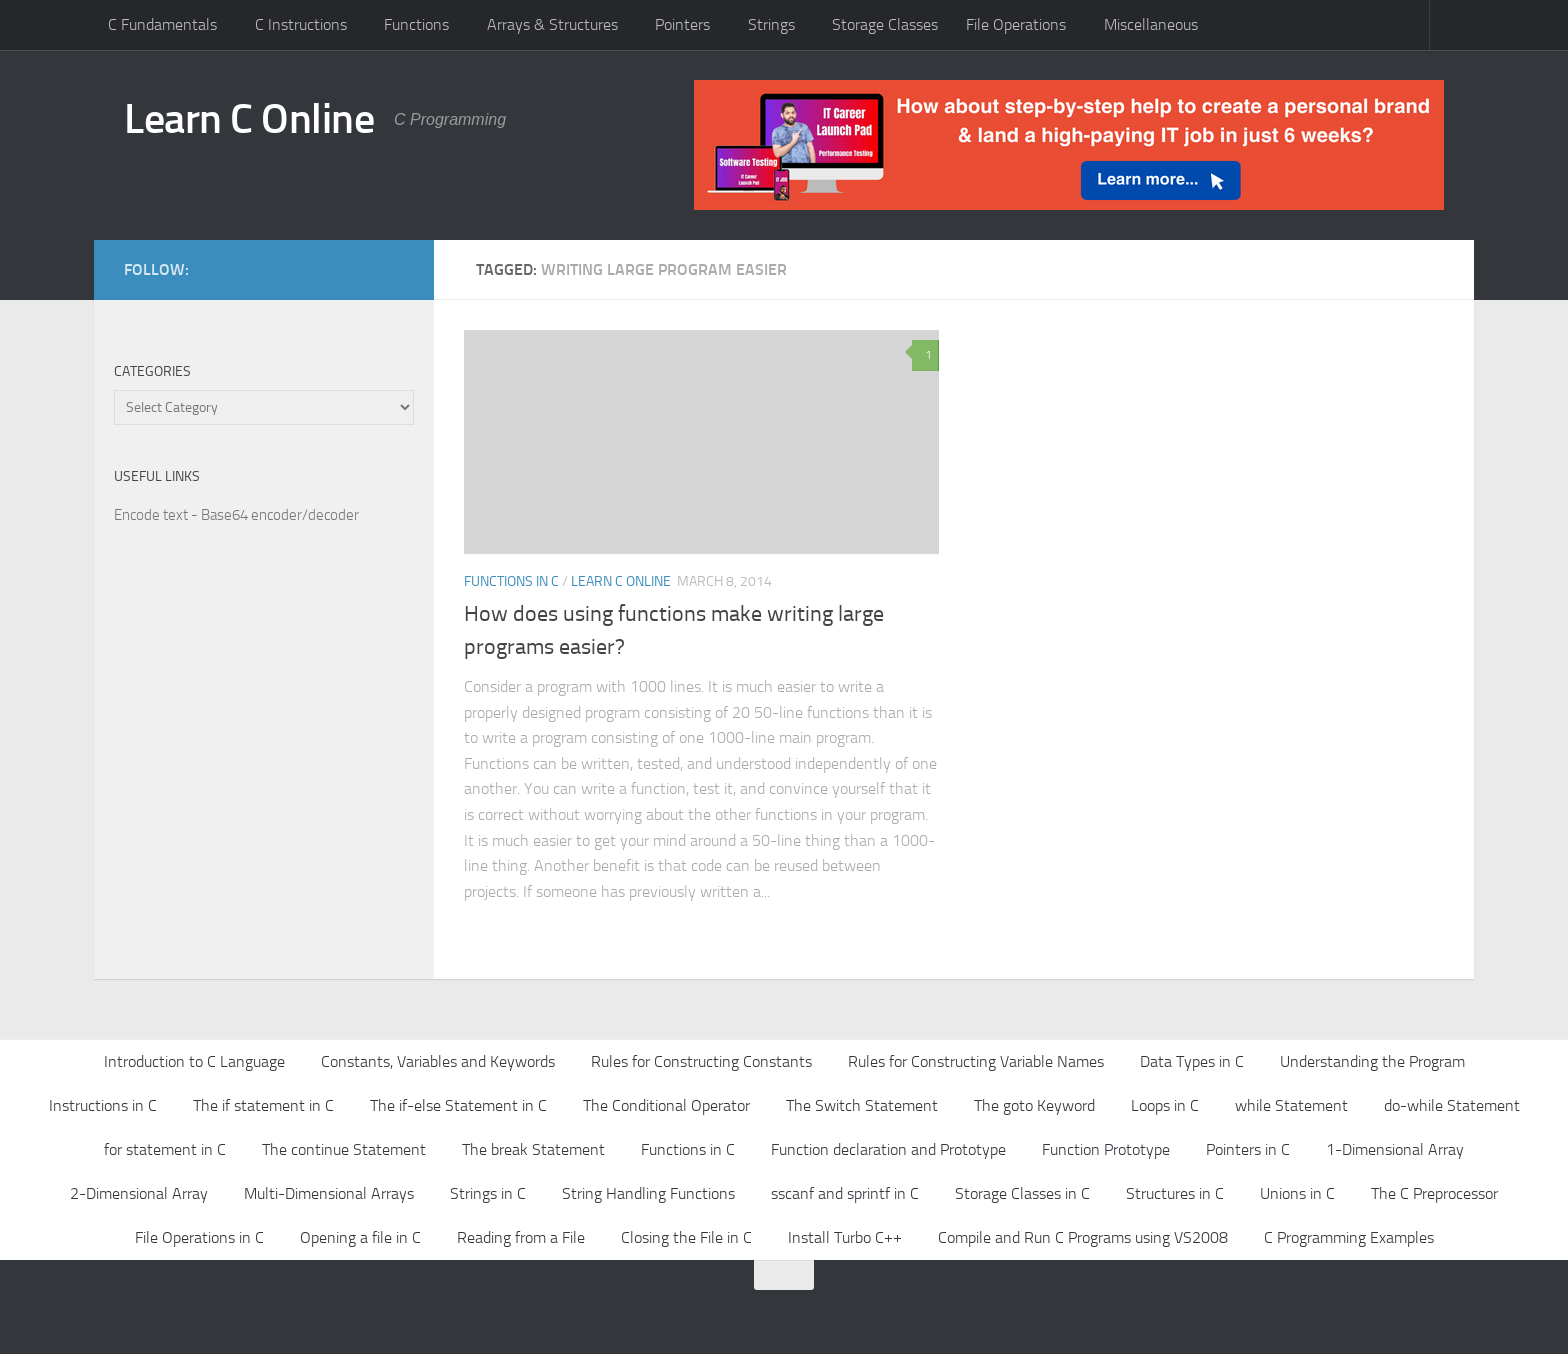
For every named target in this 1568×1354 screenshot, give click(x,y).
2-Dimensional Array (139, 1193)
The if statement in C (263, 1105)
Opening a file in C (360, 1237)
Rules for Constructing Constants (701, 1061)
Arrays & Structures (552, 24)
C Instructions (301, 24)
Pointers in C (1248, 1149)
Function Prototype (1106, 1149)
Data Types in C (1192, 1061)
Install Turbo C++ (845, 1237)
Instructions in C (103, 1105)
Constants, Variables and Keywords (438, 1061)
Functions (416, 24)
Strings (771, 24)
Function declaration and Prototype (888, 1149)
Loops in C (1165, 1105)
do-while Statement (1452, 1105)
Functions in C (511, 581)
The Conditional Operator (666, 1105)
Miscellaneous (1151, 24)
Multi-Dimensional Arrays (329, 1193)
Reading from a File (521, 1237)
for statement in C (165, 1149)
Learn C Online (249, 119)
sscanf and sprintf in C (845, 1193)
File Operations (1016, 24)
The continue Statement (344, 1149)
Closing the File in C (686, 1237)
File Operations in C (199, 1237)
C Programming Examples (1349, 1237)
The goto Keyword (1034, 1105)
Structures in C (1175, 1193)
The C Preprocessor (1434, 1193)
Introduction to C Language (194, 1061)
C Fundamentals (162, 24)
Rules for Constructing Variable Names (976, 1061)
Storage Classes (885, 24)
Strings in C (488, 1193)
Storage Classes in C (1022, 1193)
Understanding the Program (1372, 1061)
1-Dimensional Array (1395, 1149)
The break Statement (533, 1149)
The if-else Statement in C (458, 1105)
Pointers (682, 24)
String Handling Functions (648, 1193)
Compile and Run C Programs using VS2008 (1083, 1237)
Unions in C (1297, 1193)
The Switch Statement (862, 1105)
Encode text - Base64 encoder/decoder (236, 515)
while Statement (1291, 1105)
